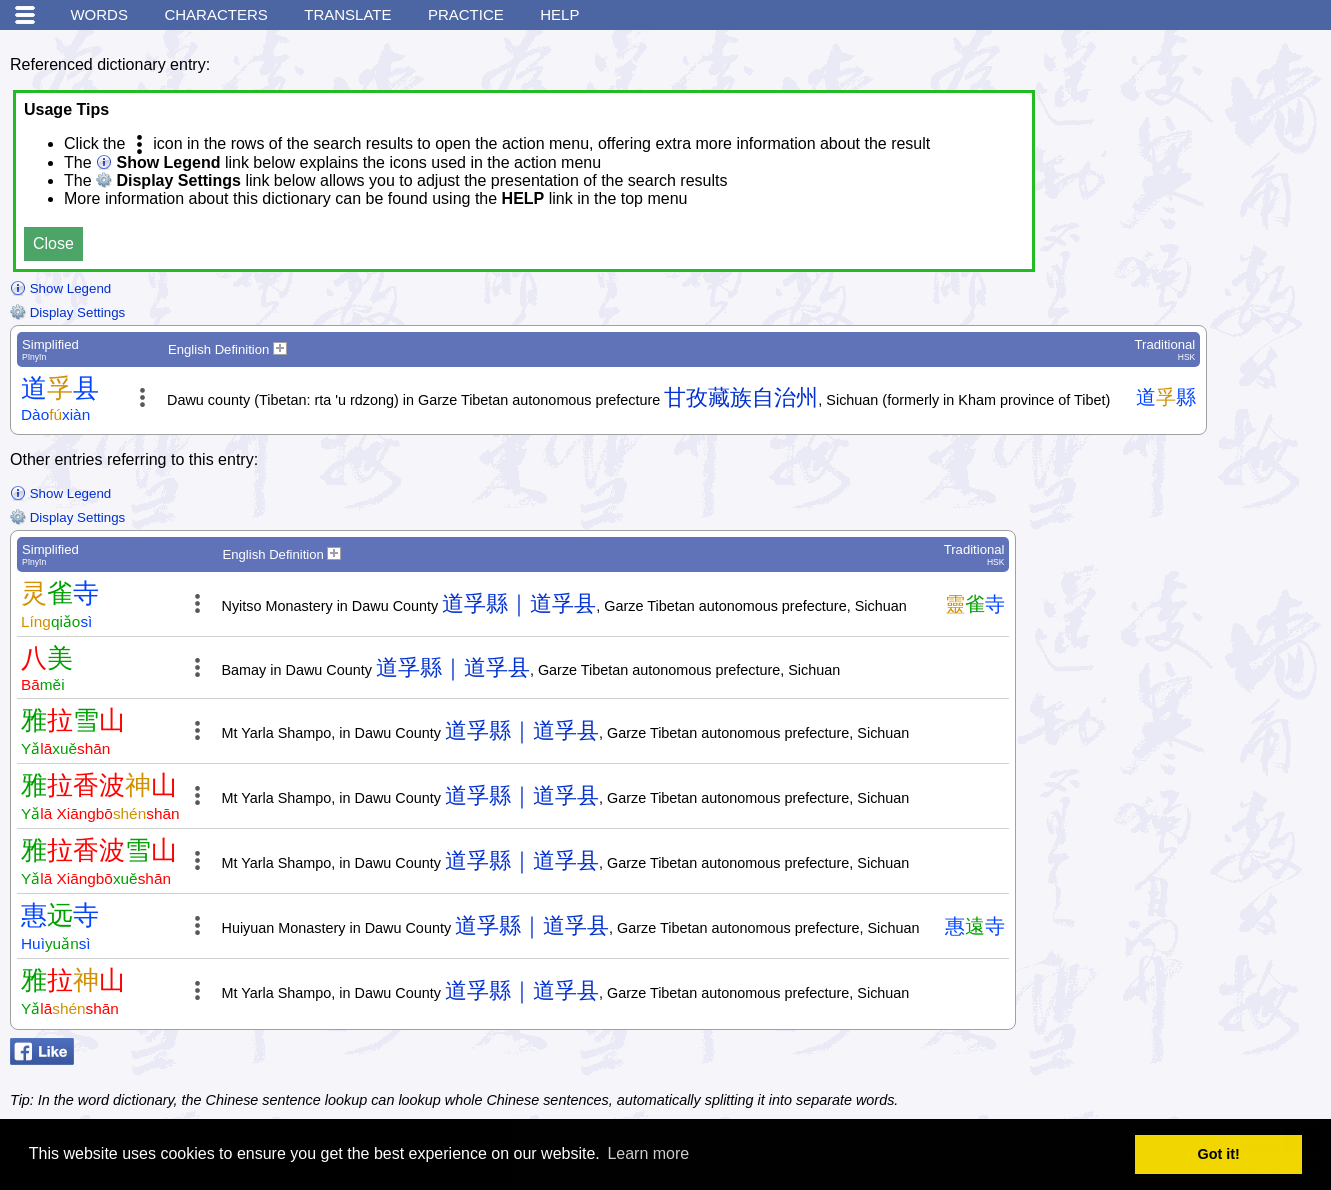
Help (559, 14)
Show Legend (60, 288)
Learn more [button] (648, 1153)
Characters (215, 14)
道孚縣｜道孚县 (519, 603)
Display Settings (67, 312)
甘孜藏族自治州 (741, 397)
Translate (347, 14)
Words (99, 14)
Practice (466, 14)
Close (53, 243)
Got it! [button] (1219, 1154)
